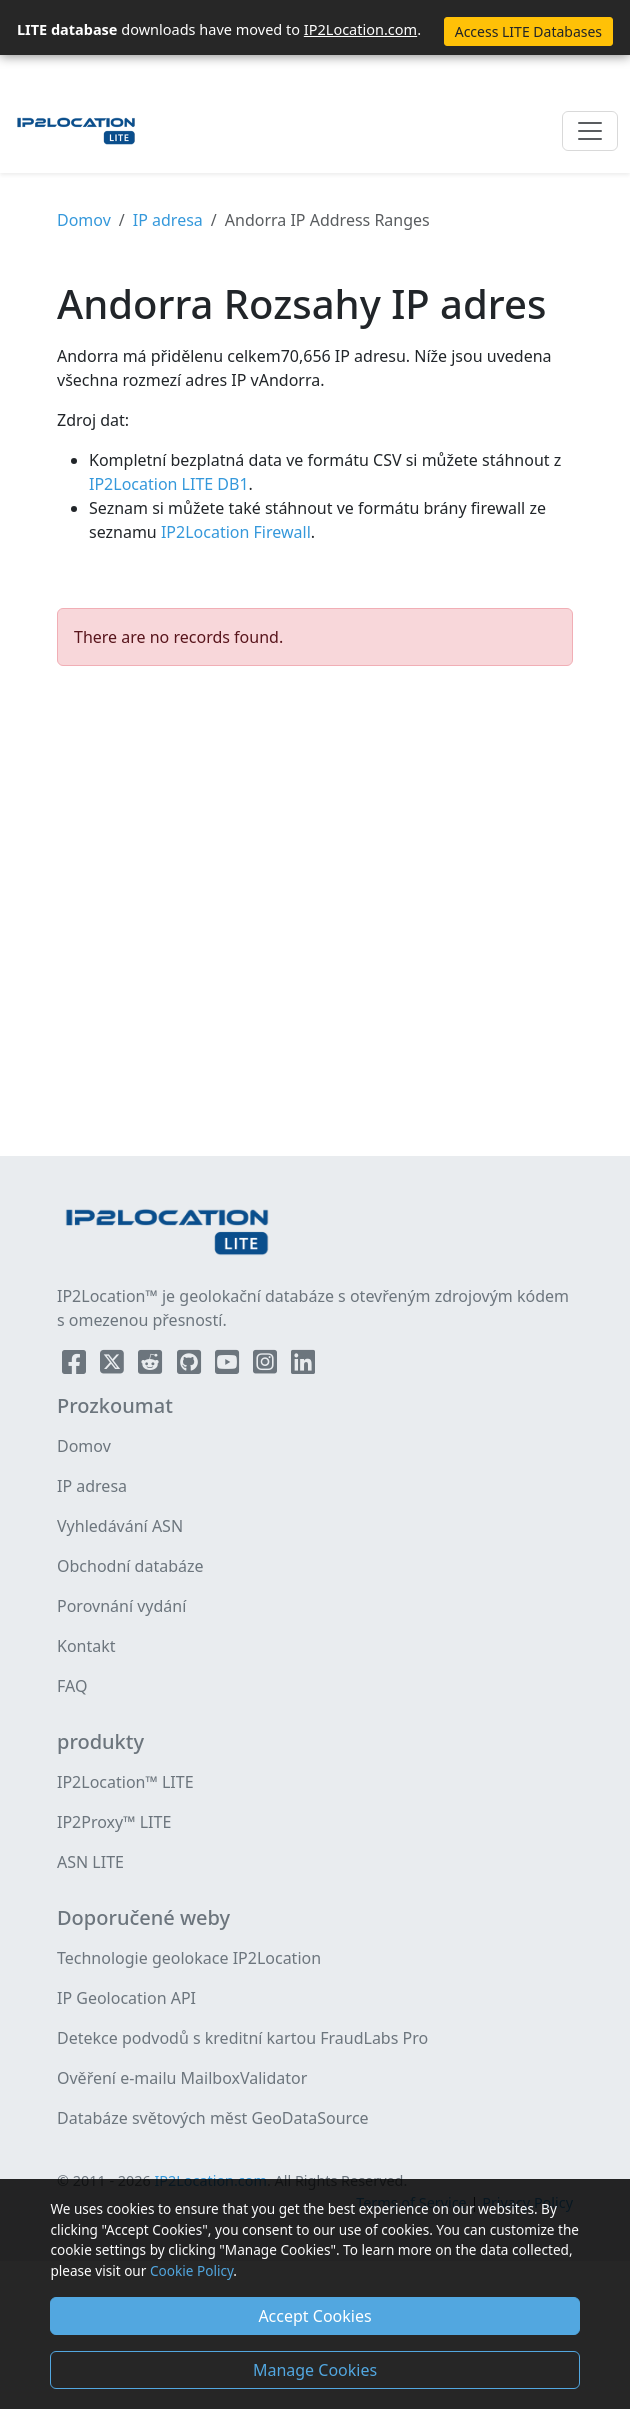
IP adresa (168, 220)
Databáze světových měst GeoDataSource (213, 2118)
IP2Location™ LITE (125, 1782)
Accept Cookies (314, 2316)
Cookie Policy (191, 2270)
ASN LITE (90, 1862)
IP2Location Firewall (234, 532)
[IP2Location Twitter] (114, 1366)
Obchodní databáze (130, 1566)
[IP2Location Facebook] (76, 1366)
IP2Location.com (360, 29)
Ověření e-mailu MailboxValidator (182, 2078)
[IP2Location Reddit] (152, 1366)
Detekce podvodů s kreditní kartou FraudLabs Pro (242, 2038)
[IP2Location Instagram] (267, 1366)
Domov (84, 220)
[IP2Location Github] (191, 1366)
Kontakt (86, 1646)
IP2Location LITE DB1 (169, 484)
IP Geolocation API (126, 1998)
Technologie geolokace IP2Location (189, 1958)
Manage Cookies (315, 2370)
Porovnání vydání (121, 1606)
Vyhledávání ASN (120, 1526)
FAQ (72, 1686)
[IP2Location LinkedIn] (303, 1366)
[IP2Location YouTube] (229, 1366)
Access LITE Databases (528, 31)
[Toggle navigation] (590, 131)
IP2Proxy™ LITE (114, 1822)
